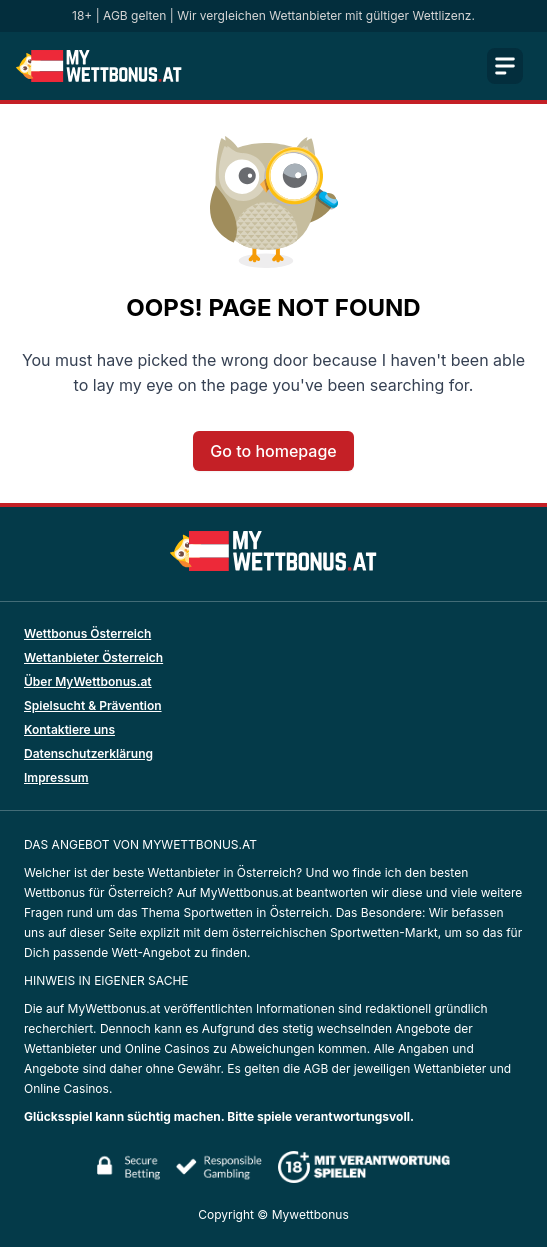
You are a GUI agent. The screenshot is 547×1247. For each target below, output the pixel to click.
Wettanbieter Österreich (93, 657)
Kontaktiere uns (69, 729)
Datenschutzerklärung (88, 753)
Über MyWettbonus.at (88, 681)
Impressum (56, 777)
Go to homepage (273, 451)
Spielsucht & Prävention (93, 705)
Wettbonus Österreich (87, 633)
